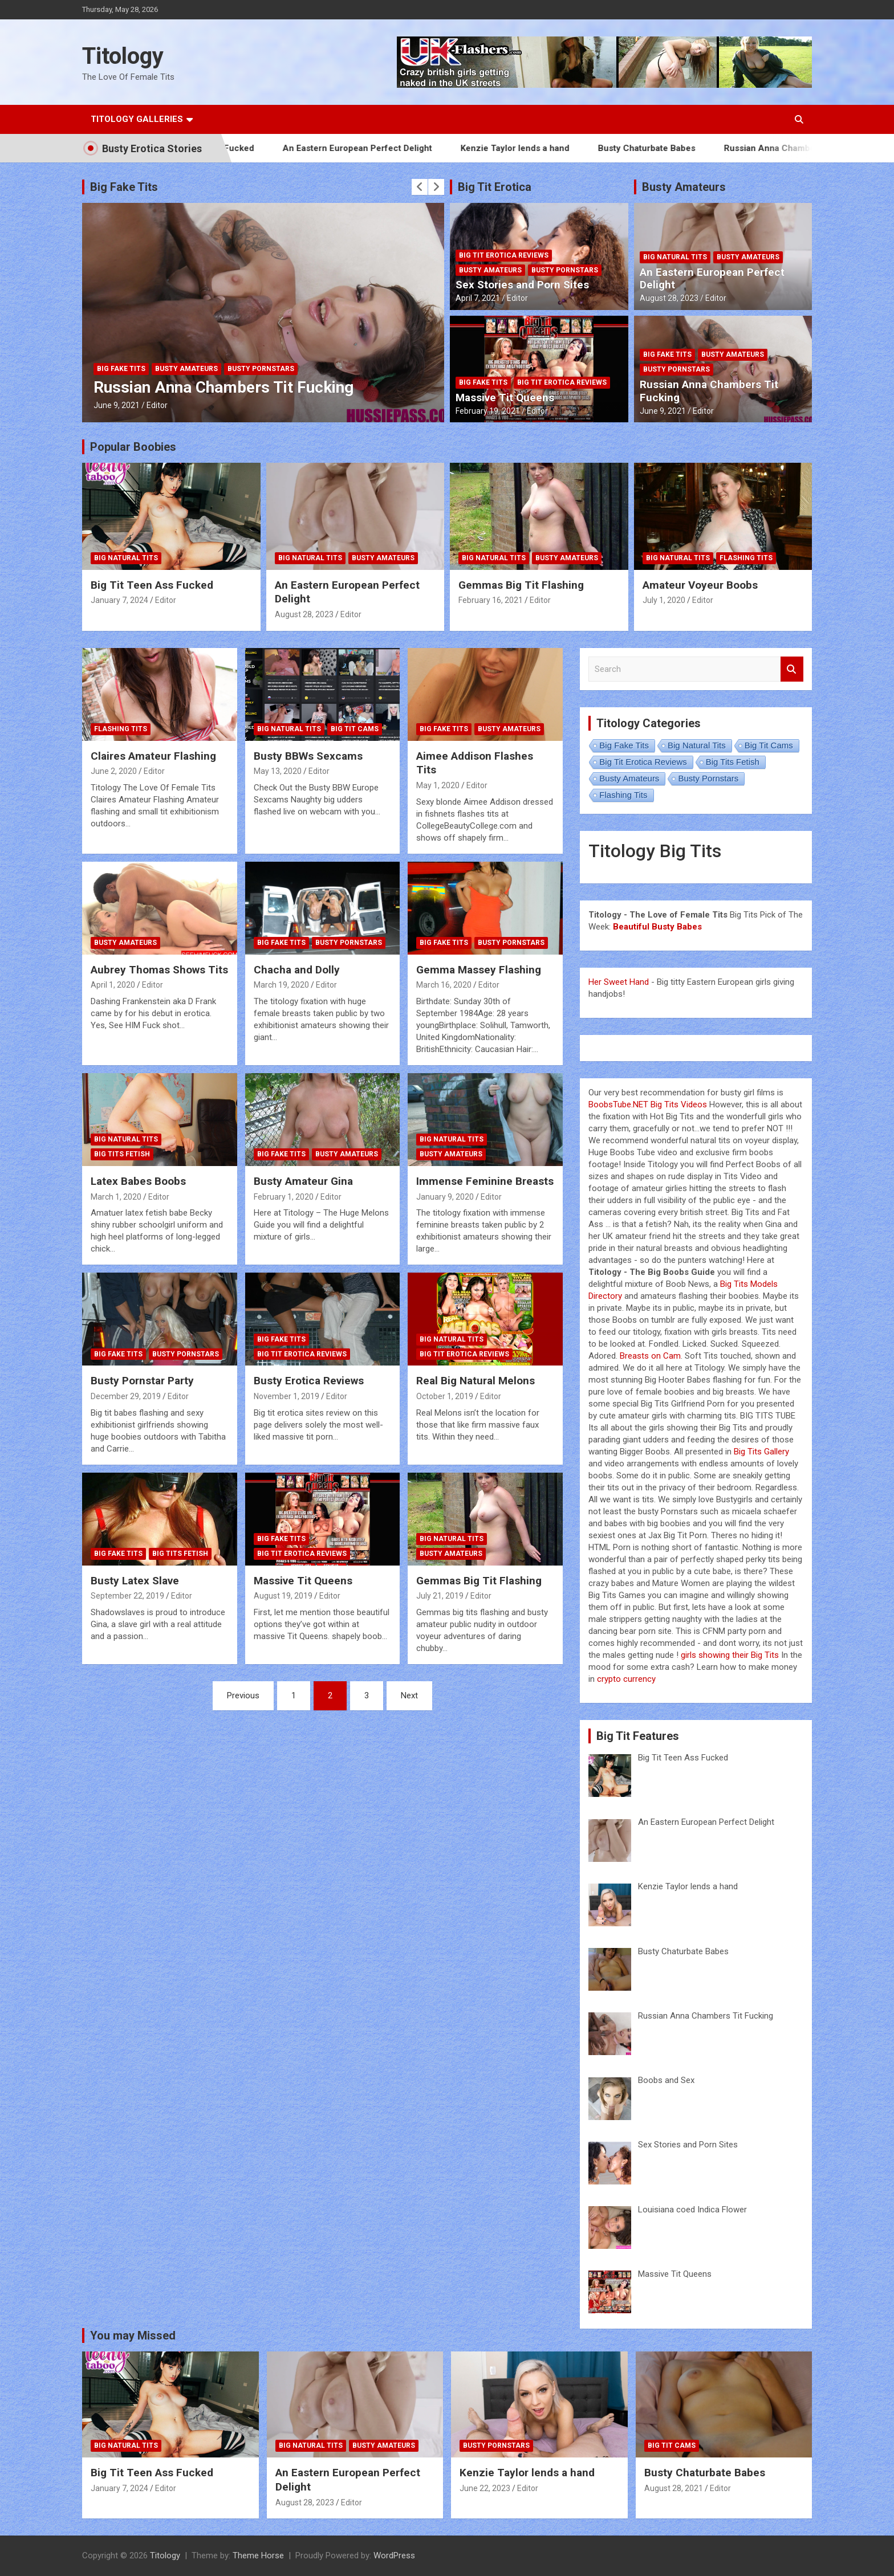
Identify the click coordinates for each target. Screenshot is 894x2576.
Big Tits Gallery (761, 1451)
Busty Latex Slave (135, 1580)
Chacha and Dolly (297, 969)
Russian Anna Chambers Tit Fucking (819, 148)
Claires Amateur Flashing (153, 756)
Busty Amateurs (186, 369)
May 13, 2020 (278, 771)
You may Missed (133, 2335)
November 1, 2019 (286, 1396)
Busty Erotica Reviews (309, 1380)
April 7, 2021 (478, 298)
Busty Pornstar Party (142, 1380)
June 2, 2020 (114, 771)
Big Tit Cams (355, 729)
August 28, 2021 (673, 2488)
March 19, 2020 (281, 984)
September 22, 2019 (127, 1595)
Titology (123, 56)
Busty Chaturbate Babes (669, 148)
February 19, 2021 (488, 410)
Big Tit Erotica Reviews (503, 255)
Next (409, 1695)
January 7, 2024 (119, 600)
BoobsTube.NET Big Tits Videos (647, 1104)
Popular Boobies (133, 447)
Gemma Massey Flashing (478, 969)
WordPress (394, 2555)
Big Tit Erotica (494, 187)
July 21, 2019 (440, 1595)
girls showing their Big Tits (730, 1655)
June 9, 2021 (117, 405)
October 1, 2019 (444, 1396)
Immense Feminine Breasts (485, 1181)
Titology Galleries (137, 119)
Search (792, 669)
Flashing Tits (746, 558)
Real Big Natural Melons (475, 1380)
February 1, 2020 (284, 1196)
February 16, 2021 (490, 600)
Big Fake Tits (124, 187)
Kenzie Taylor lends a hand (537, 148)
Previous (243, 1695)
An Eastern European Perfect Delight (379, 148)
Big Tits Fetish (122, 1154)
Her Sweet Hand (618, 982)
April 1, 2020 (113, 984)
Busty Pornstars (260, 369)
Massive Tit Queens (505, 397)
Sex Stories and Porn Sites (522, 284)
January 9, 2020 (445, 1196)
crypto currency (626, 1679)
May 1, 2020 (438, 785)
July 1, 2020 (664, 600)
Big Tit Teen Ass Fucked (152, 585)
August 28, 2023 (669, 298)
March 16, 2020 (444, 984)
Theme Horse (258, 2555)
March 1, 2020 (116, 1196)
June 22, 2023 (485, 2488)
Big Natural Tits (675, 257)
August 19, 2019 (283, 1595)
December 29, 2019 (126, 1396)
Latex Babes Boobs (138, 1181)
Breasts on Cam (650, 1356)
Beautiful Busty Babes (657, 927)
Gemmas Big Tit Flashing (521, 585)
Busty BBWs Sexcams (308, 756)
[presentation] (420, 187)
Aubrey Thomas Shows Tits (159, 969)
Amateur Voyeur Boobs (700, 585)
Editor (157, 405)
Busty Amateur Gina (303, 1181)
